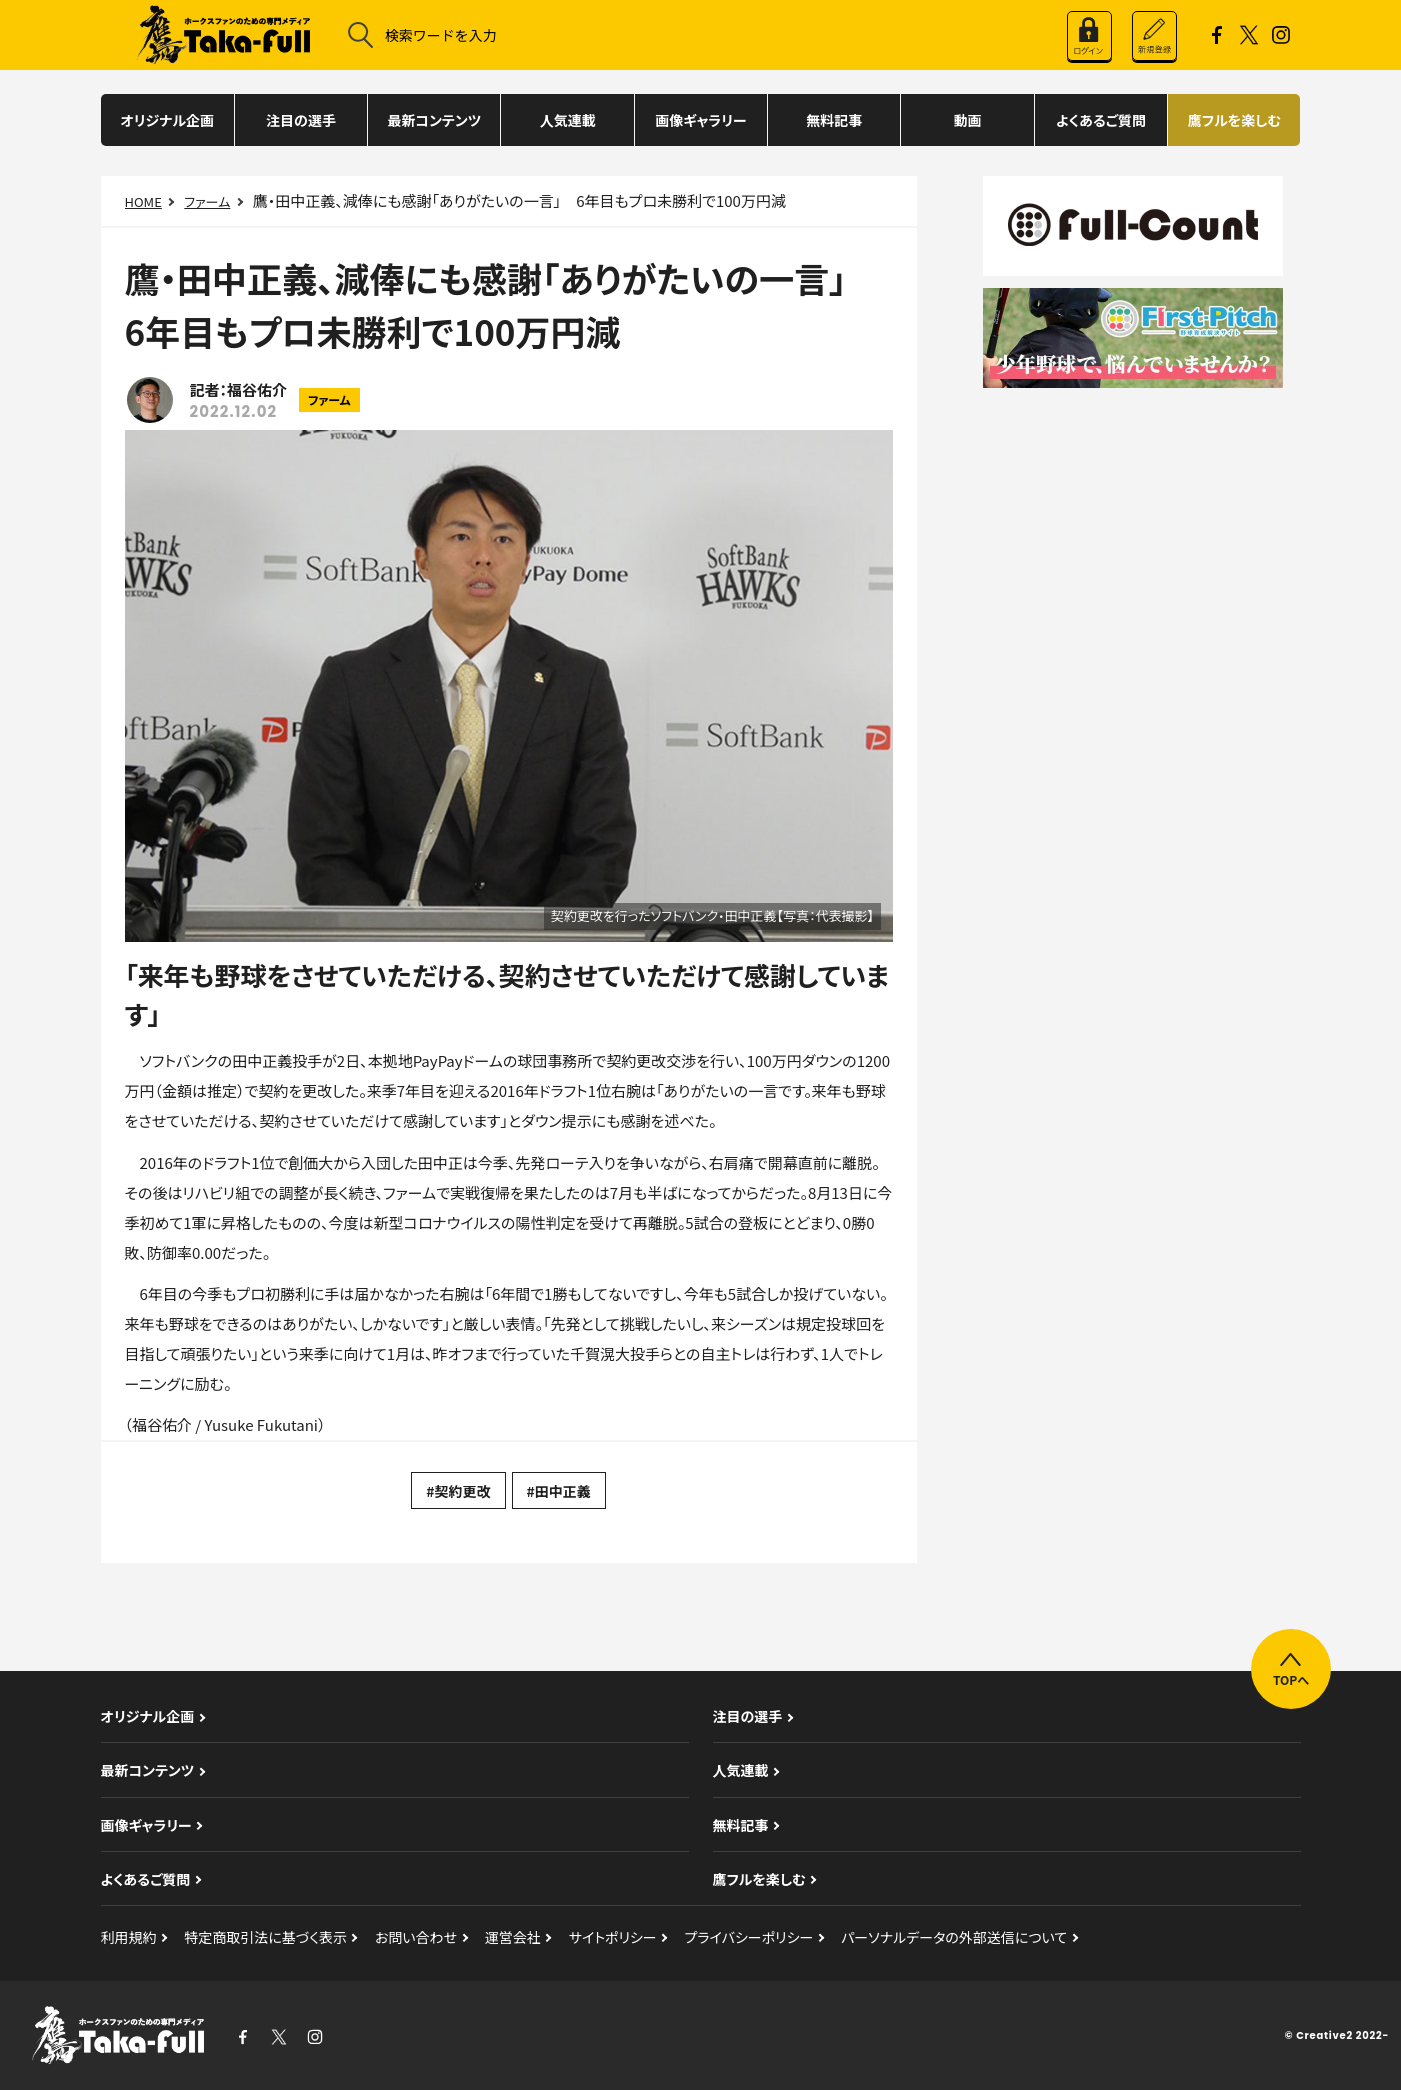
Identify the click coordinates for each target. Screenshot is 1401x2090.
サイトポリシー (613, 1937)
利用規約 (129, 1937)
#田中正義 (559, 1491)
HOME (143, 201)
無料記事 (834, 120)
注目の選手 (301, 120)
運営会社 (513, 1937)
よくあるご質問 (1101, 120)
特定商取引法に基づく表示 (265, 1937)
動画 (968, 120)
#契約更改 (458, 1491)
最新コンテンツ (434, 120)
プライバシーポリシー (749, 1937)
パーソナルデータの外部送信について (954, 1937)
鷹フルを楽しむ (1234, 120)
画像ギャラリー (700, 120)
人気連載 (568, 120)
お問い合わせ (416, 1937)
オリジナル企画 (167, 120)
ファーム (207, 201)
